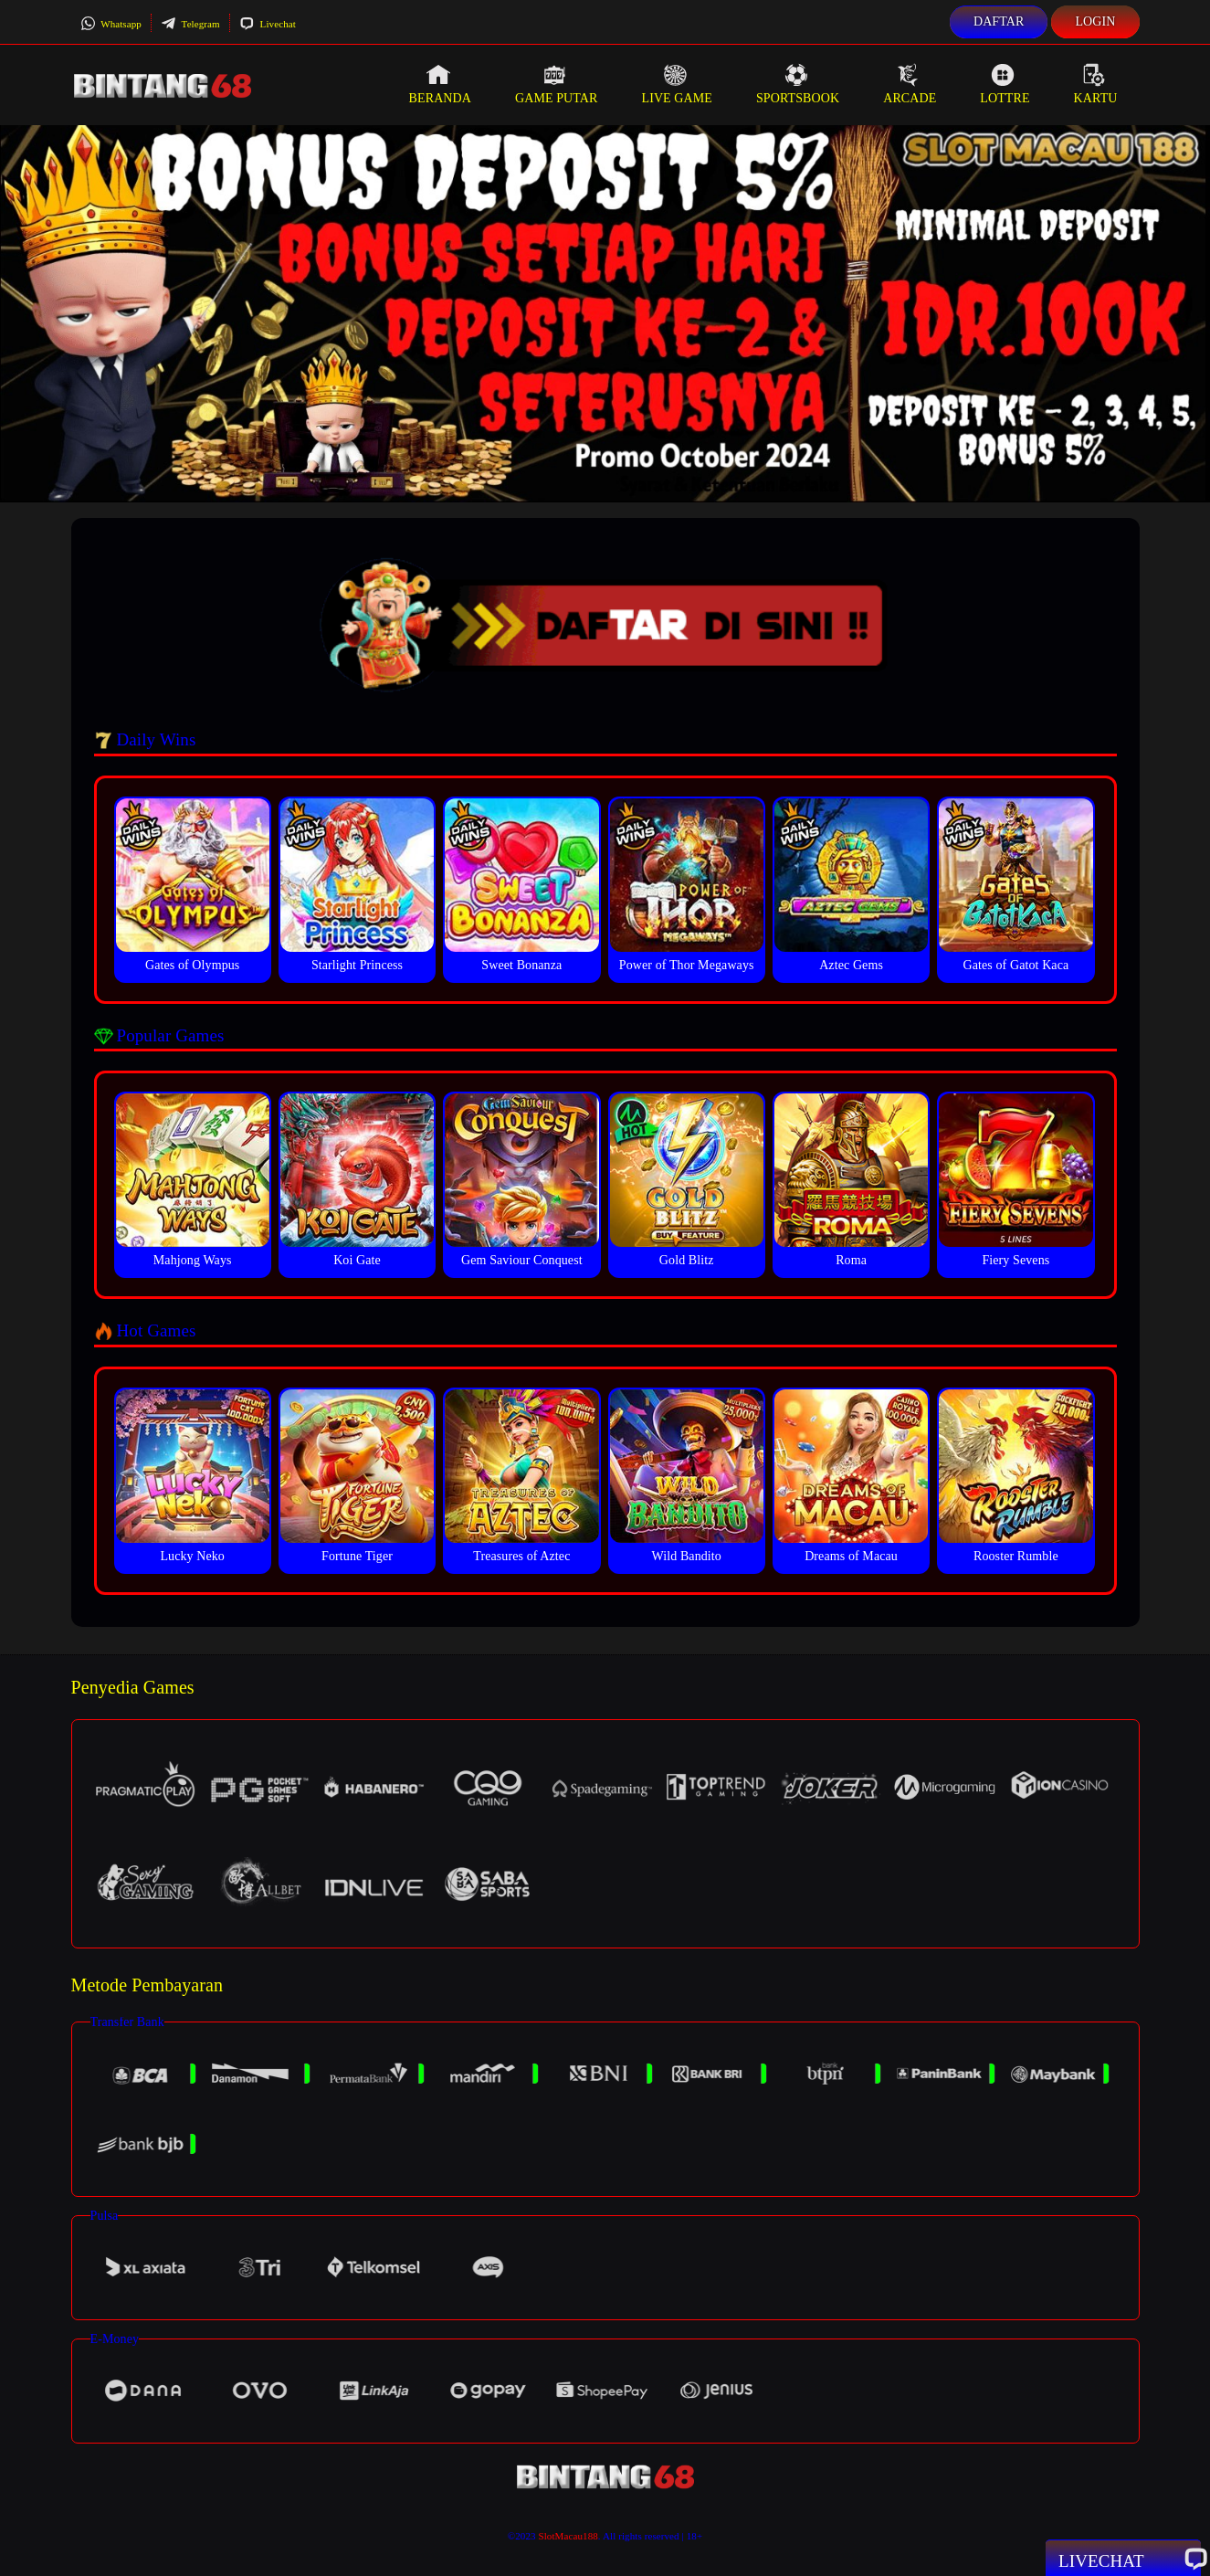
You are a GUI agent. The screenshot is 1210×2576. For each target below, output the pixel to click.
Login (1095, 21)
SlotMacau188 (567, 2535)
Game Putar (556, 84)
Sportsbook (797, 84)
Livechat (267, 23)
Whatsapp (111, 23)
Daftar (999, 21)
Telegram (190, 23)
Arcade (909, 84)
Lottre (1004, 84)
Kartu (1096, 84)
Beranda (440, 84)
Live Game (676, 84)
